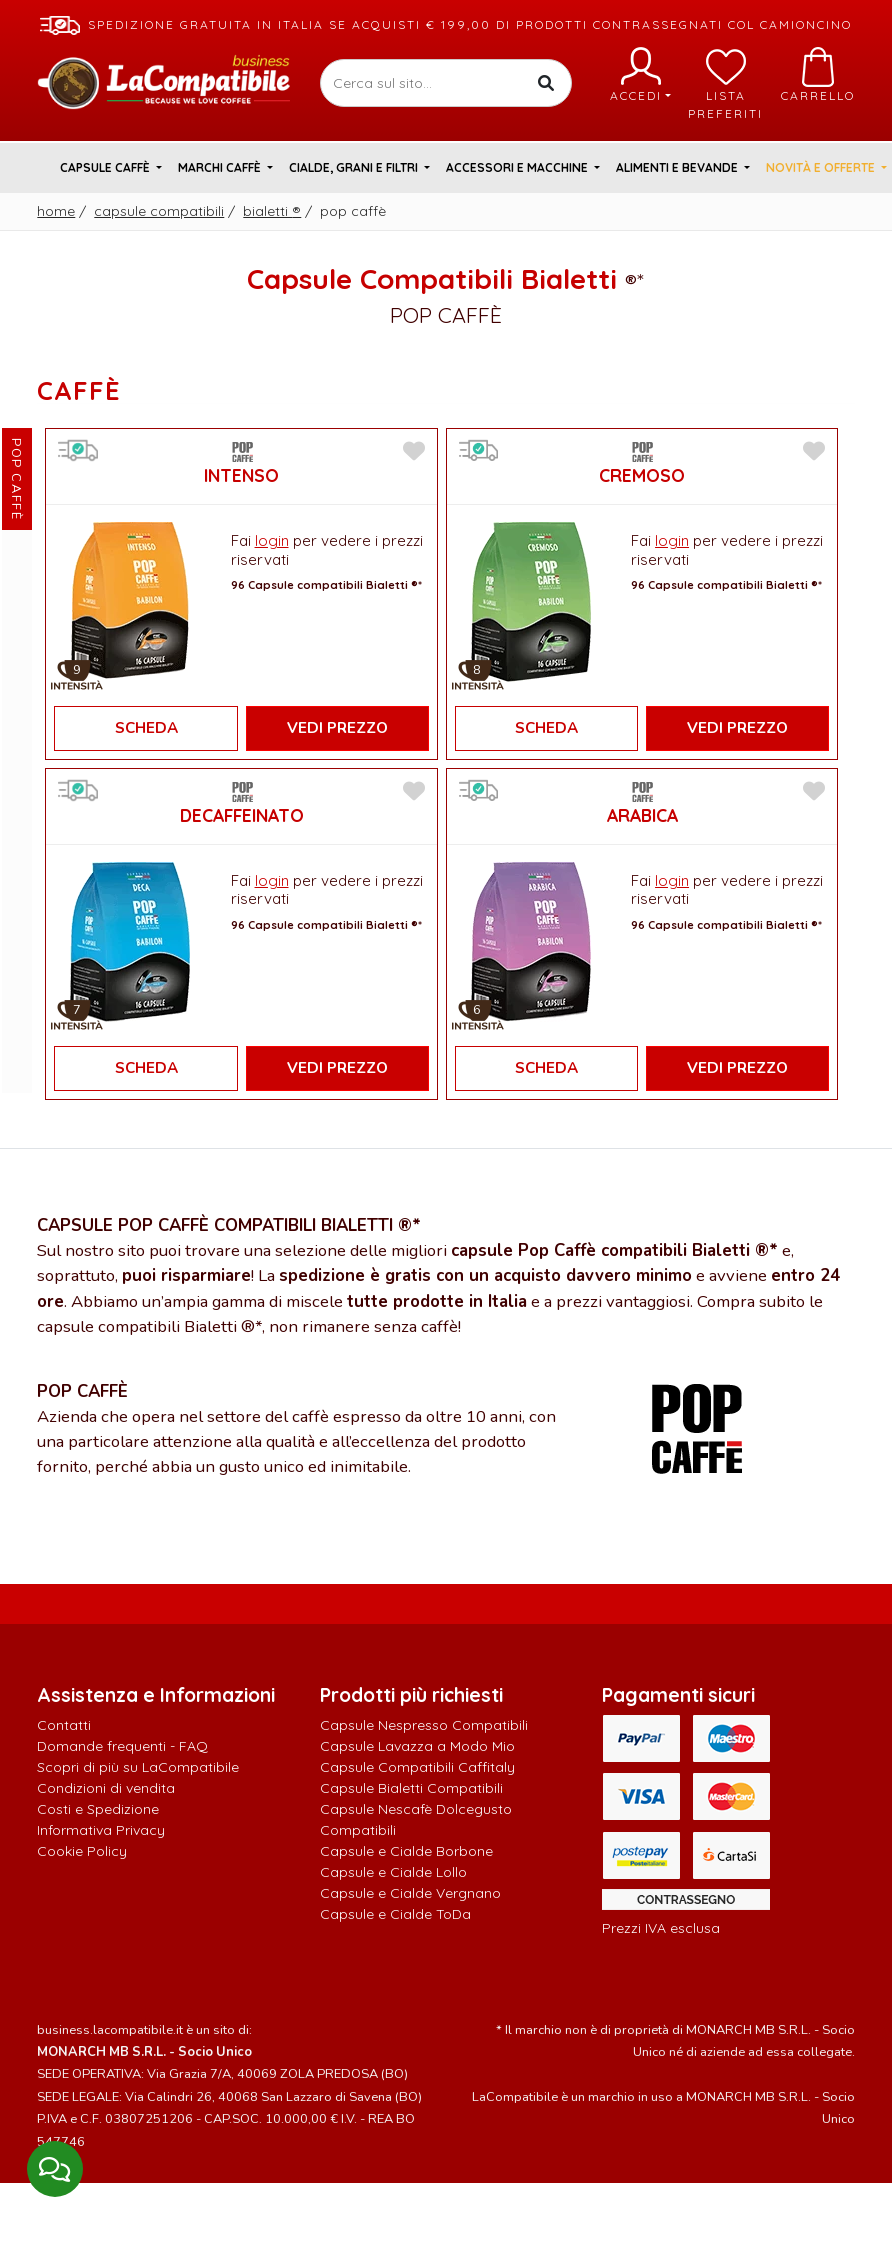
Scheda (146, 728)
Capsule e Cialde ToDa (395, 1914)
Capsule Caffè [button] (106, 167)
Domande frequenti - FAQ (122, 1746)
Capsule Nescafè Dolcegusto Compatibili (416, 1819)
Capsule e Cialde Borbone (406, 1851)
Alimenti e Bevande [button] (678, 167)
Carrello (818, 75)
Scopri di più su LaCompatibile (138, 1767)
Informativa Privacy (101, 1830)
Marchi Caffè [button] (221, 167)
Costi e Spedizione (98, 1809)
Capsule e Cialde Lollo (393, 1872)
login (272, 540)
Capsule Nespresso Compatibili (424, 1725)
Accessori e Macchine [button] (518, 167)
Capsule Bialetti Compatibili (411, 1788)
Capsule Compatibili (159, 211)
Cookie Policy (82, 1851)
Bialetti (272, 211)
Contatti (64, 1725)
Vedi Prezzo (337, 728)
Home (56, 211)
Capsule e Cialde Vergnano (410, 1893)
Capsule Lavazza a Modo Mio (417, 1746)
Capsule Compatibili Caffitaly (417, 1767)
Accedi (640, 75)
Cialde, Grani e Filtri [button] (355, 167)
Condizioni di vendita (106, 1788)
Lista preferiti (725, 84)
